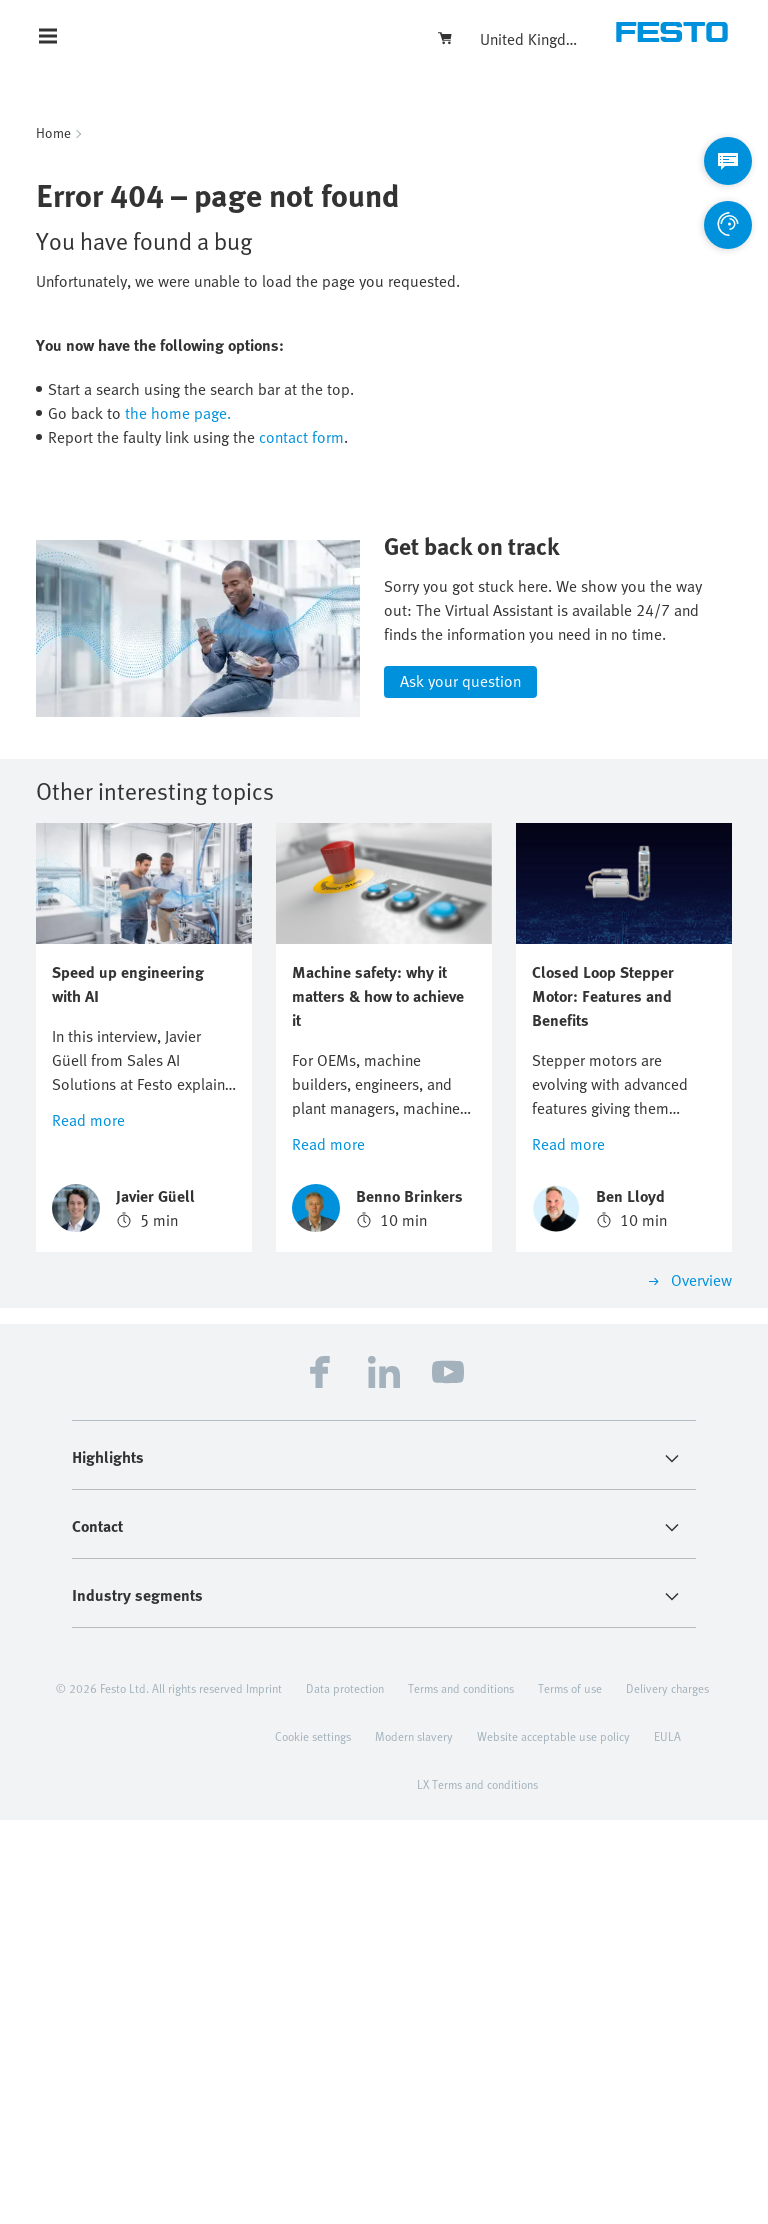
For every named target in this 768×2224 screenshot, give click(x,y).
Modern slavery (414, 2140)
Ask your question (460, 1085)
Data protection (345, 2092)
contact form (301, 437)
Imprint (264, 2092)
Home (53, 132)
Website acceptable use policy (553, 2140)
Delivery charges (667, 2092)
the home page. (178, 413)
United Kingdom (530, 39)
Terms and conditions (461, 2092)
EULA (667, 2140)
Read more (88, 1524)
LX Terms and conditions (477, 2188)
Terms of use (570, 2092)
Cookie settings (313, 2140)
